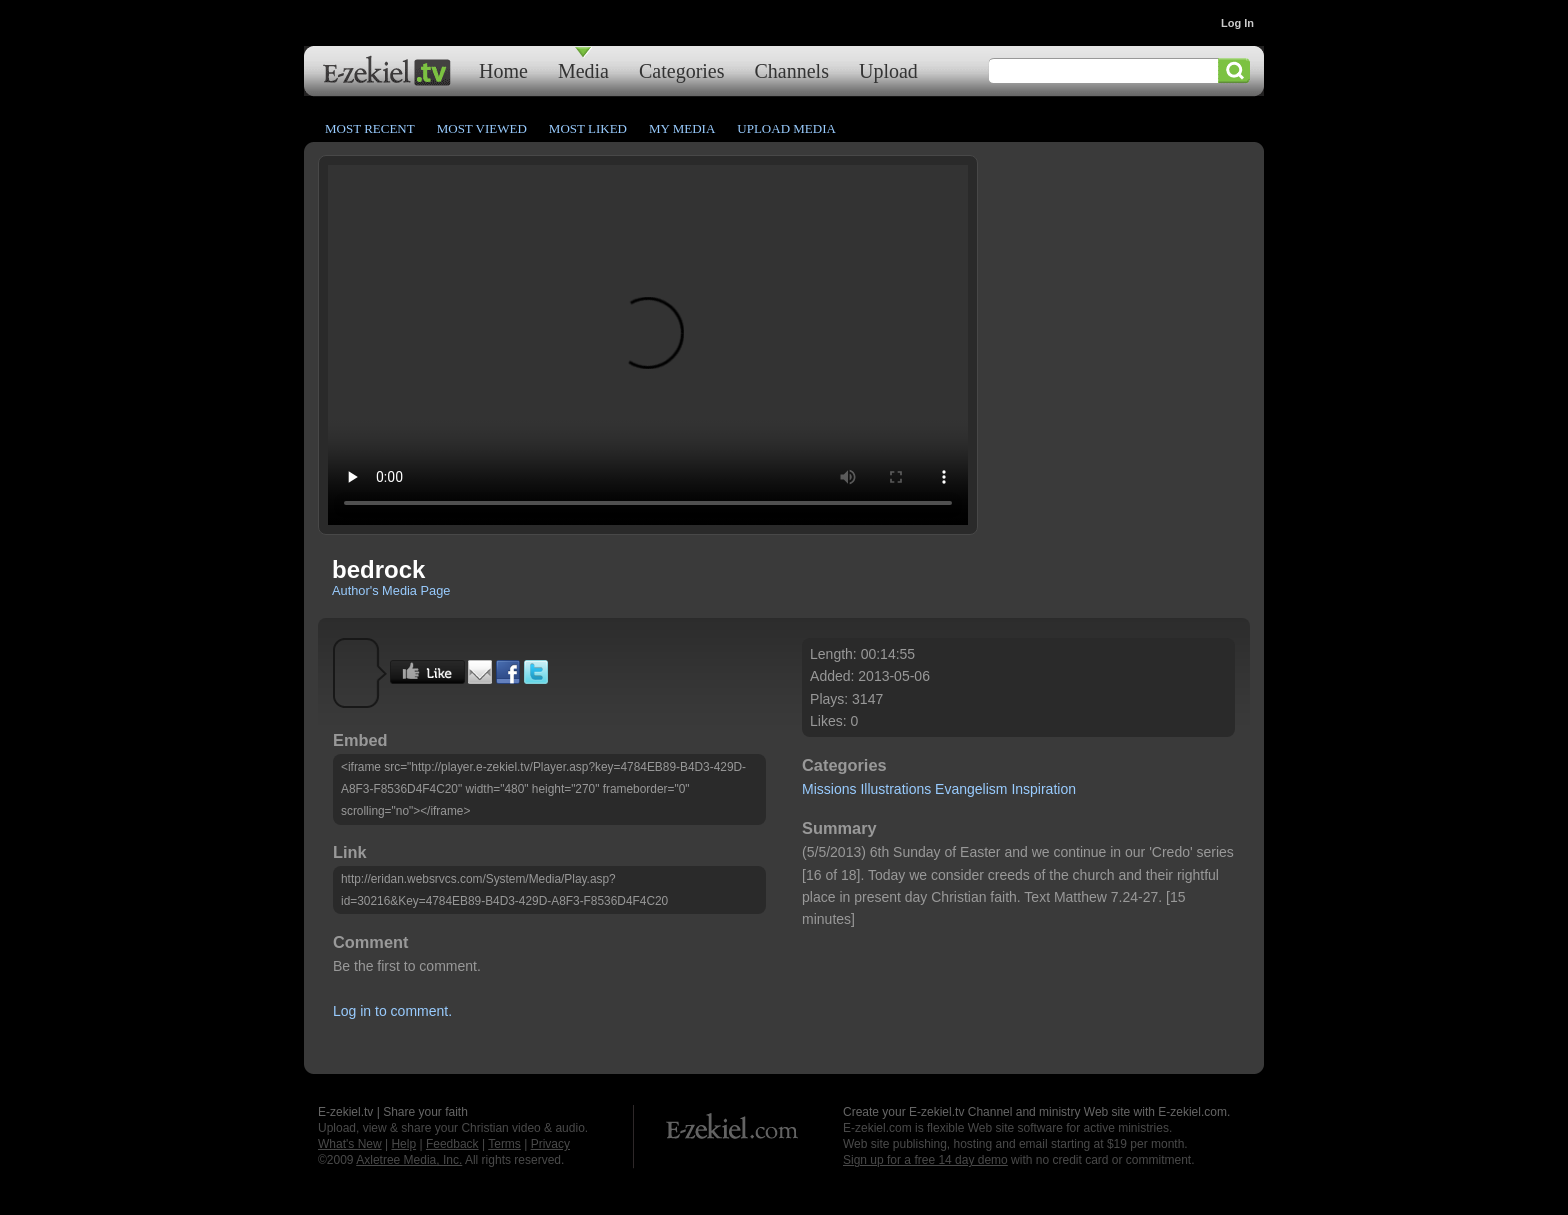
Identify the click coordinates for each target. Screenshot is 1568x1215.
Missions (829, 789)
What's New (350, 1144)
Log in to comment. (392, 1011)
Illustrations (895, 789)
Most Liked (588, 128)
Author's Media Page (391, 590)
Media (583, 70)
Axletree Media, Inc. (409, 1160)
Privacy (550, 1144)
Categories (682, 70)
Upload (888, 70)
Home (503, 70)
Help (403, 1144)
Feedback (452, 1144)
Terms (504, 1144)
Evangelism (971, 789)
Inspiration (1043, 789)
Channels (792, 70)
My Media (682, 128)
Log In (1237, 23)
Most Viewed (482, 128)
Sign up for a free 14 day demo (925, 1160)
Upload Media (786, 128)
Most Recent (370, 128)
